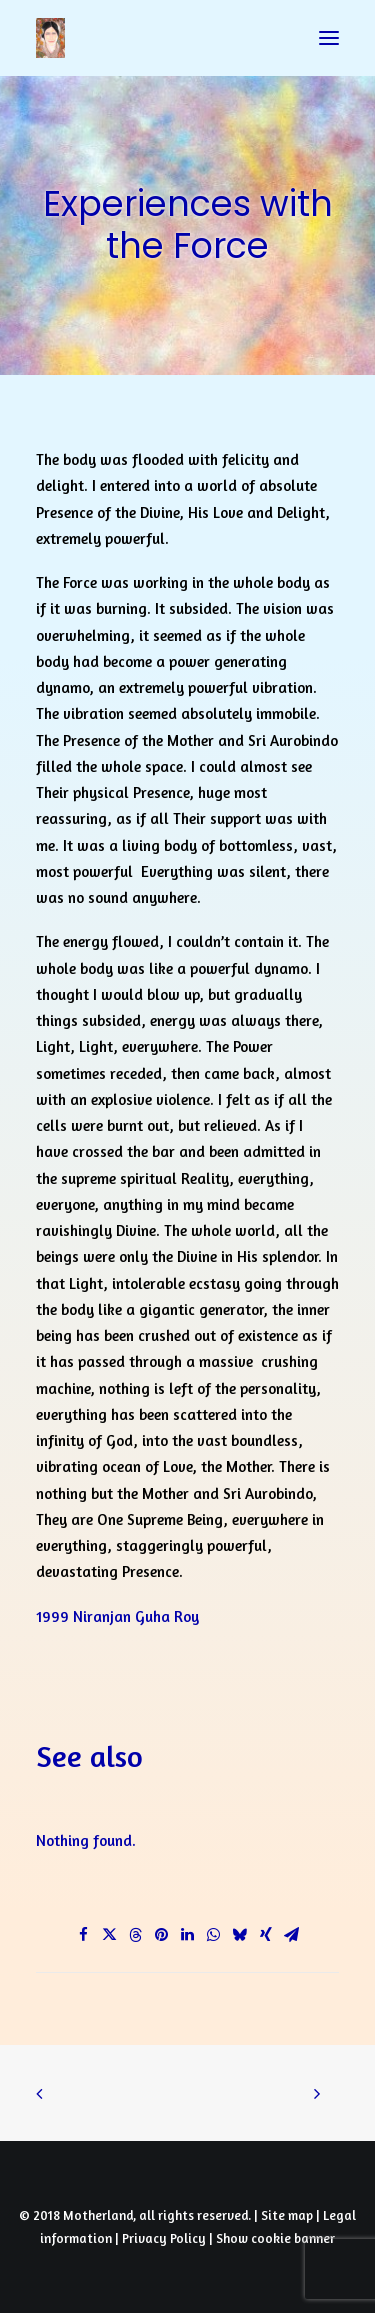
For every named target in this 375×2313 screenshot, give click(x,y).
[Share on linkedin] (188, 1935)
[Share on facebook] (84, 1935)
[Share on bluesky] (240, 1935)
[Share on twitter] (110, 1935)
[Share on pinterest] (162, 1935)
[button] (329, 38)
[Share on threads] (136, 1935)
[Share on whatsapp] (214, 1935)
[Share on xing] (266, 1935)
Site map (287, 2215)
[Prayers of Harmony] (50, 38)
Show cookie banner (275, 2238)
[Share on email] (292, 1935)
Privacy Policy (164, 2238)
